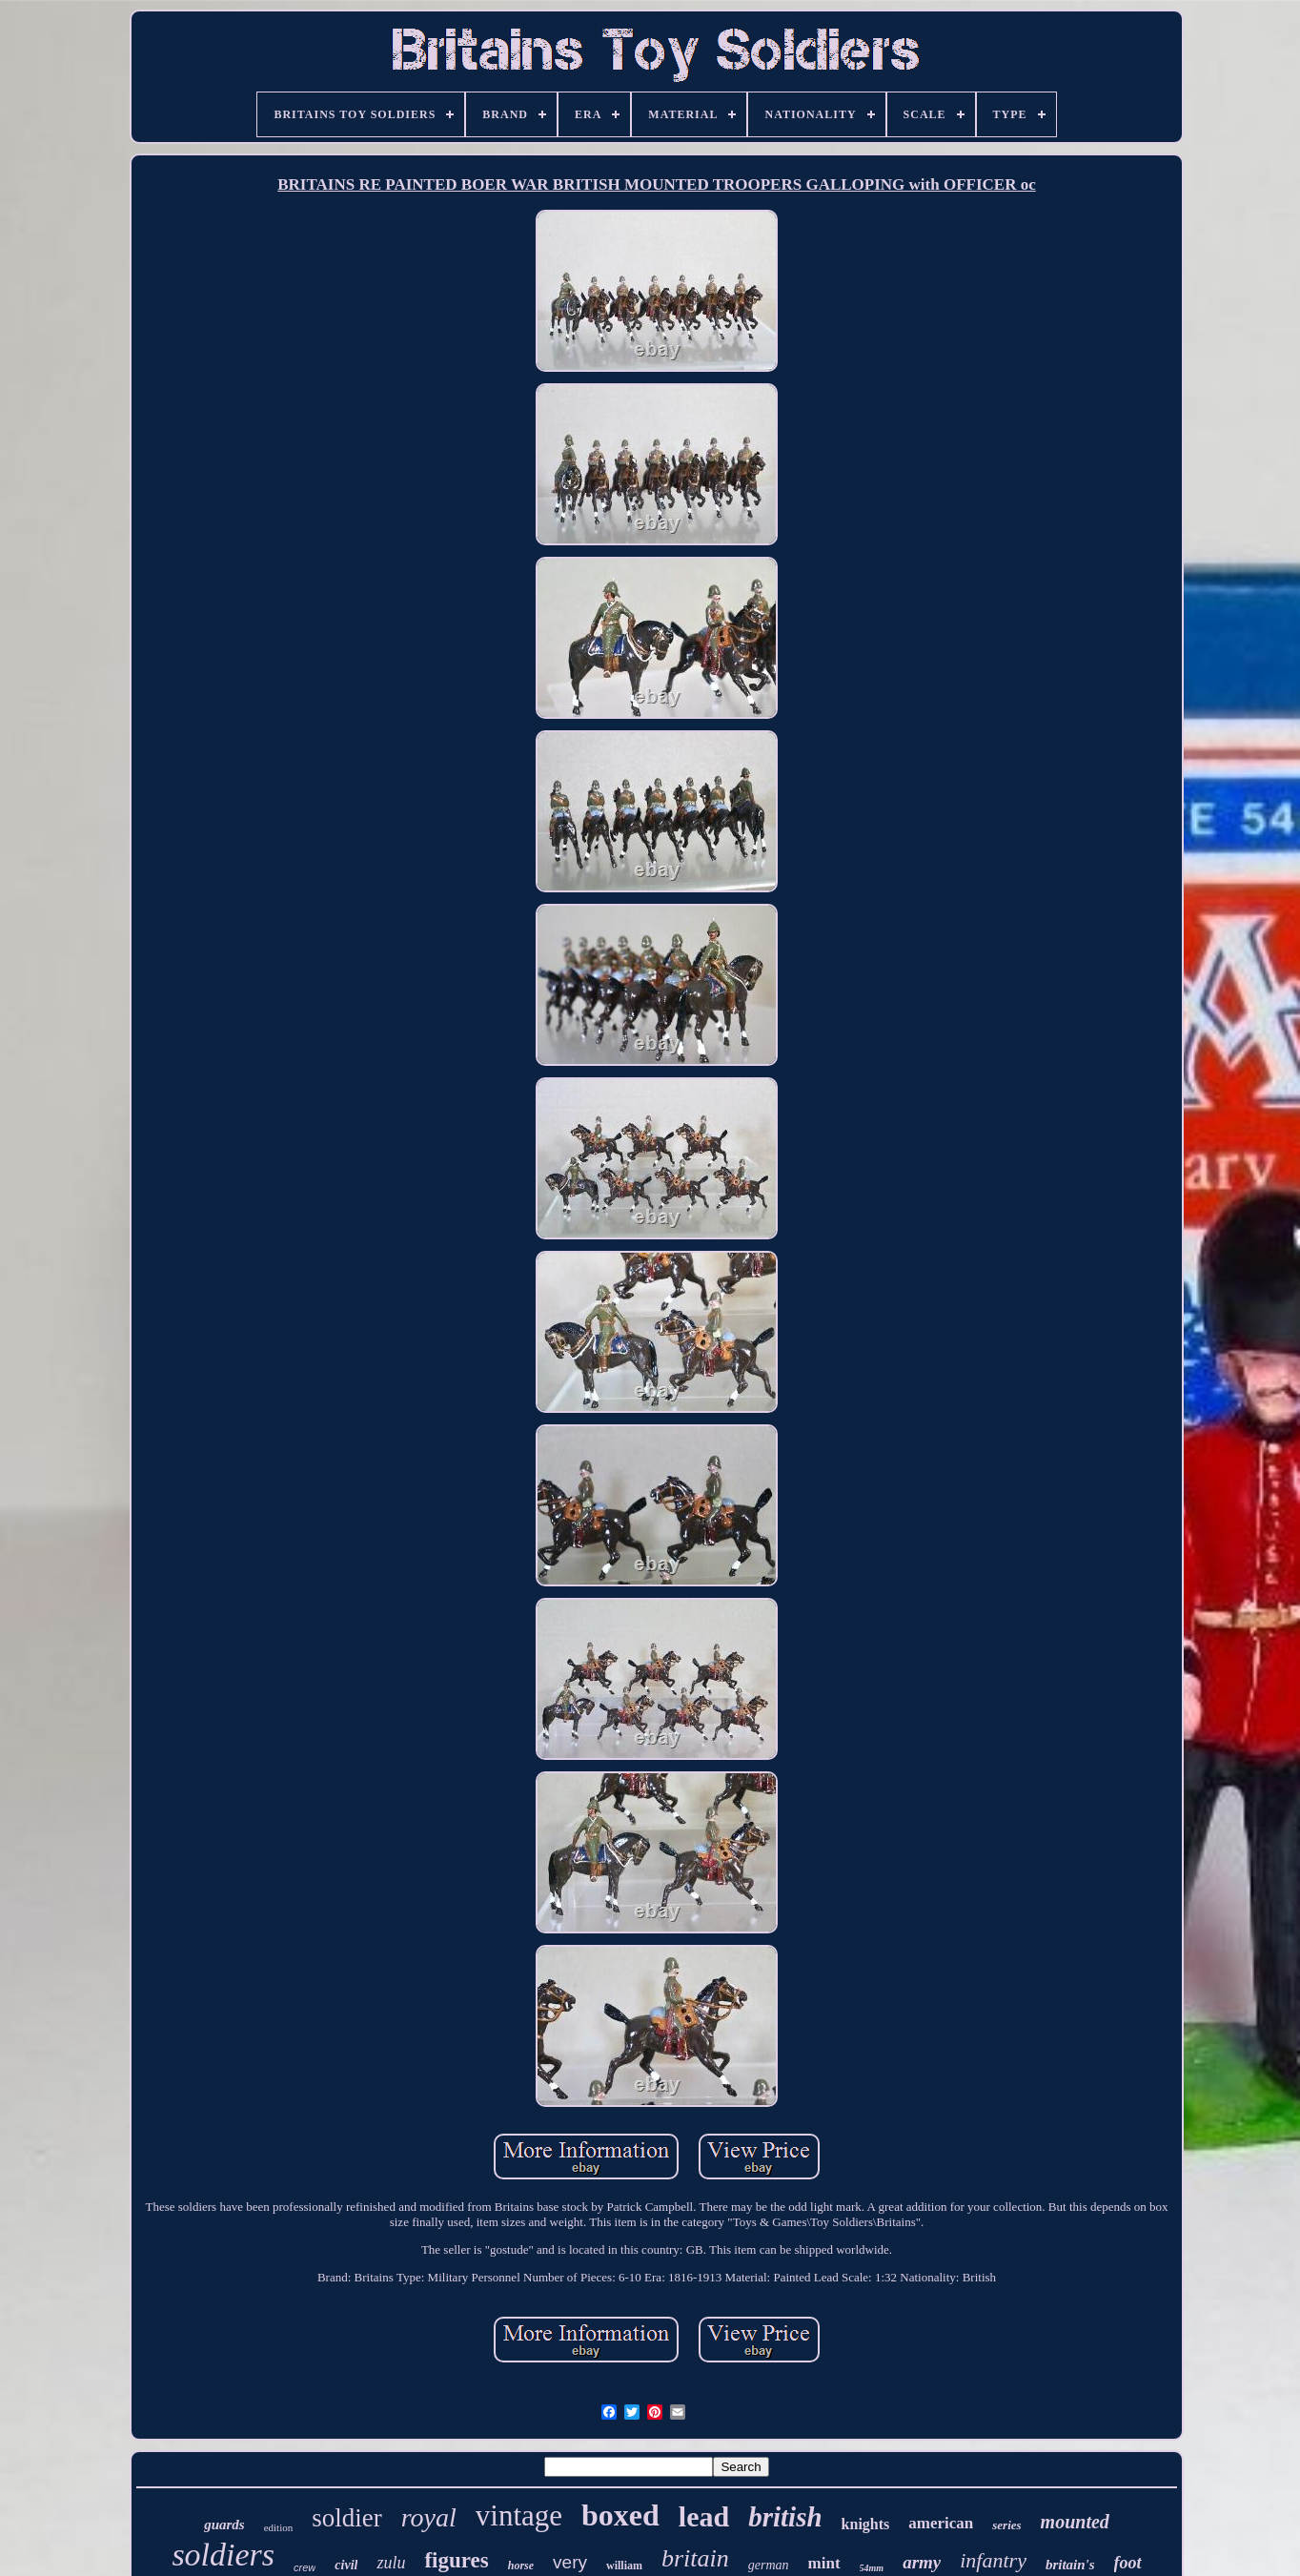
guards (224, 2524)
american (940, 2523)
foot (1128, 2562)
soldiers (223, 2554)
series (1006, 2525)
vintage (519, 2515)
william (624, 2565)
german (768, 2565)
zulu (390, 2562)
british (785, 2517)
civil (346, 2565)
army (922, 2562)
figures (456, 2560)
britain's (1070, 2564)
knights (866, 2524)
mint (824, 2563)
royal (429, 2517)
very (570, 2562)
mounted (1075, 2521)
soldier (347, 2518)
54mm (872, 2568)
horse (521, 2565)
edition (279, 2527)
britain (695, 2558)
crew (304, 2567)
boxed (620, 2515)
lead (704, 2516)
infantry (993, 2560)
